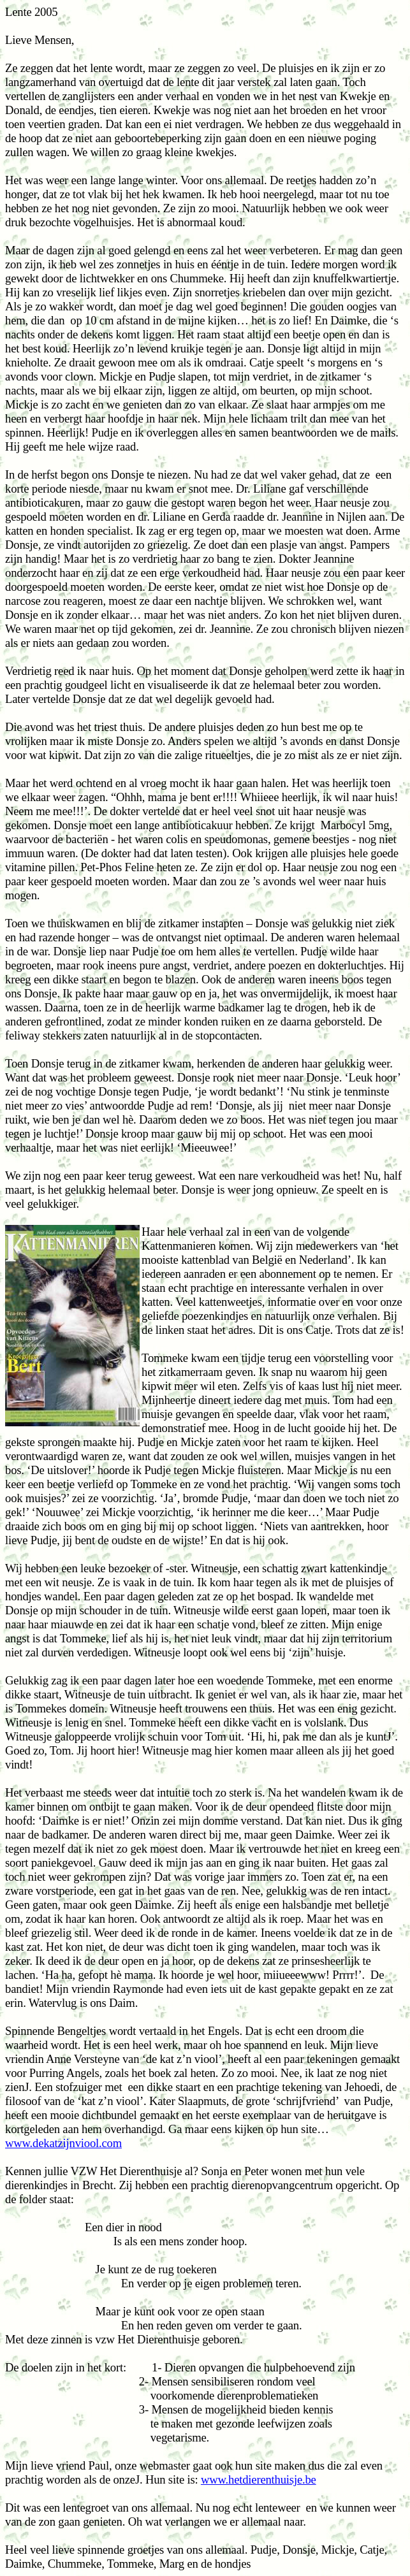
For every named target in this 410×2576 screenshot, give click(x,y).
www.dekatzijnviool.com (63, 2143)
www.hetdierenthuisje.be (258, 2479)
